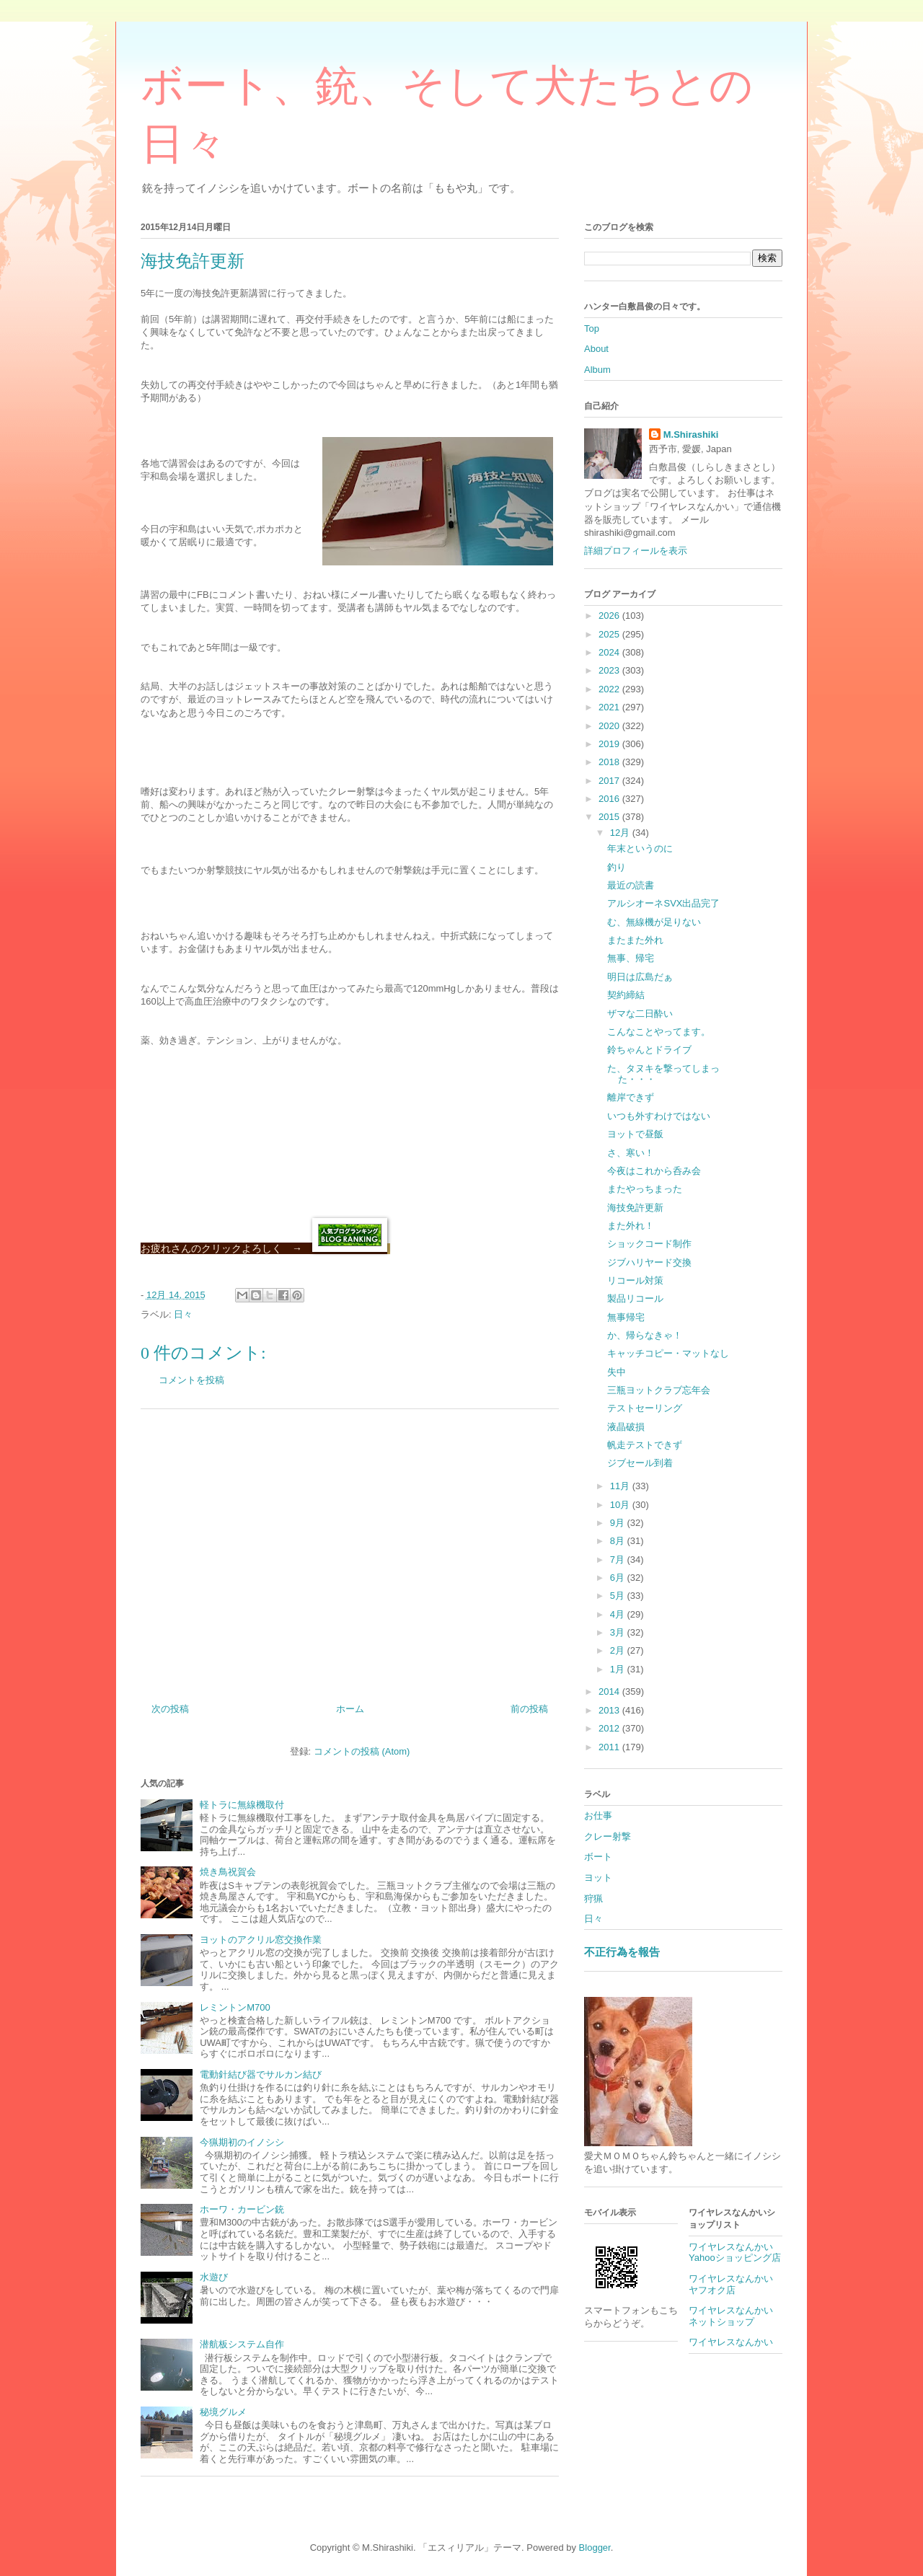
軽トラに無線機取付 (242, 1804)
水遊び (214, 2277)
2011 (610, 1747)
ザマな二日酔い (640, 1013)
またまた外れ (635, 940)
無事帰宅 (626, 1317)
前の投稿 (529, 1708)
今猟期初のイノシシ (242, 2142)
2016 (610, 798)
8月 (618, 1540)
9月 (618, 1522)
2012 (610, 1728)
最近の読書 (630, 885)
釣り (616, 867)
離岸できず (630, 1097)
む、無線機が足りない (654, 922)
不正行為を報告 (622, 1952)
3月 (618, 1632)
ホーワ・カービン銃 (242, 2209)
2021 (610, 707)
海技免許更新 (635, 1207)
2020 (610, 725)
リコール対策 (635, 1280)
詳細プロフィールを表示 (635, 550)
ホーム (350, 1708)
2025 (610, 634)
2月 (618, 1650)
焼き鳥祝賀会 (228, 1871)
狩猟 (593, 1898)
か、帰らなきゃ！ (644, 1335)
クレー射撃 (607, 1836)
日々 (183, 1314)
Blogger (595, 2547)
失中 (616, 1372)
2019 (610, 743)
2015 (610, 816)
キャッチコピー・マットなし (668, 1353)
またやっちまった (644, 1188)
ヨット (598, 1877)
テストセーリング (644, 1408)
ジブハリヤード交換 (649, 1262)
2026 (610, 615)
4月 (618, 1614)
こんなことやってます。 (658, 1031)
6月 (618, 1577)
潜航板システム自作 (242, 2344)
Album (597, 369)
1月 (618, 1669)
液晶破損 (626, 1426)
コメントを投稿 (191, 1380)
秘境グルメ (223, 2412)
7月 (618, 1559)
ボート (598, 1856)
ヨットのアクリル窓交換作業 (261, 1939)
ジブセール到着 (640, 1462)
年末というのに (640, 848)
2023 (610, 670)
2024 (610, 652)
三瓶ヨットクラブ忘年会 (658, 1390)
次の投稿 (170, 1708)
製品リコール (635, 1298)
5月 (618, 1595)
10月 (621, 1504)
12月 (621, 832)
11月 (621, 1486)
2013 (610, 1710)
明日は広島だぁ (640, 976)
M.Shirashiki (691, 434)
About (596, 348)
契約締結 (626, 994)
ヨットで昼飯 (635, 1134)
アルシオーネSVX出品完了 (663, 903)
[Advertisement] (350, 1550)
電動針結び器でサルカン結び (261, 2074)
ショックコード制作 (649, 1243)
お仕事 (598, 1815)
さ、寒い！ (630, 1152)
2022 (610, 689)
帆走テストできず (644, 1444)
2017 (610, 780)
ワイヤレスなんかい (731, 2342)
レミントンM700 (235, 2007)
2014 (610, 1691)
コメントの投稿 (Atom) (362, 1751)
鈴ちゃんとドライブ (649, 1049)
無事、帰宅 (630, 958)
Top (591, 328)
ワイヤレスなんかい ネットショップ (735, 2316)
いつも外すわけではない (658, 1116)
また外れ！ (630, 1225)
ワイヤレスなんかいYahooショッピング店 (735, 2252)
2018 (610, 762)
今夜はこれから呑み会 (654, 1170)
